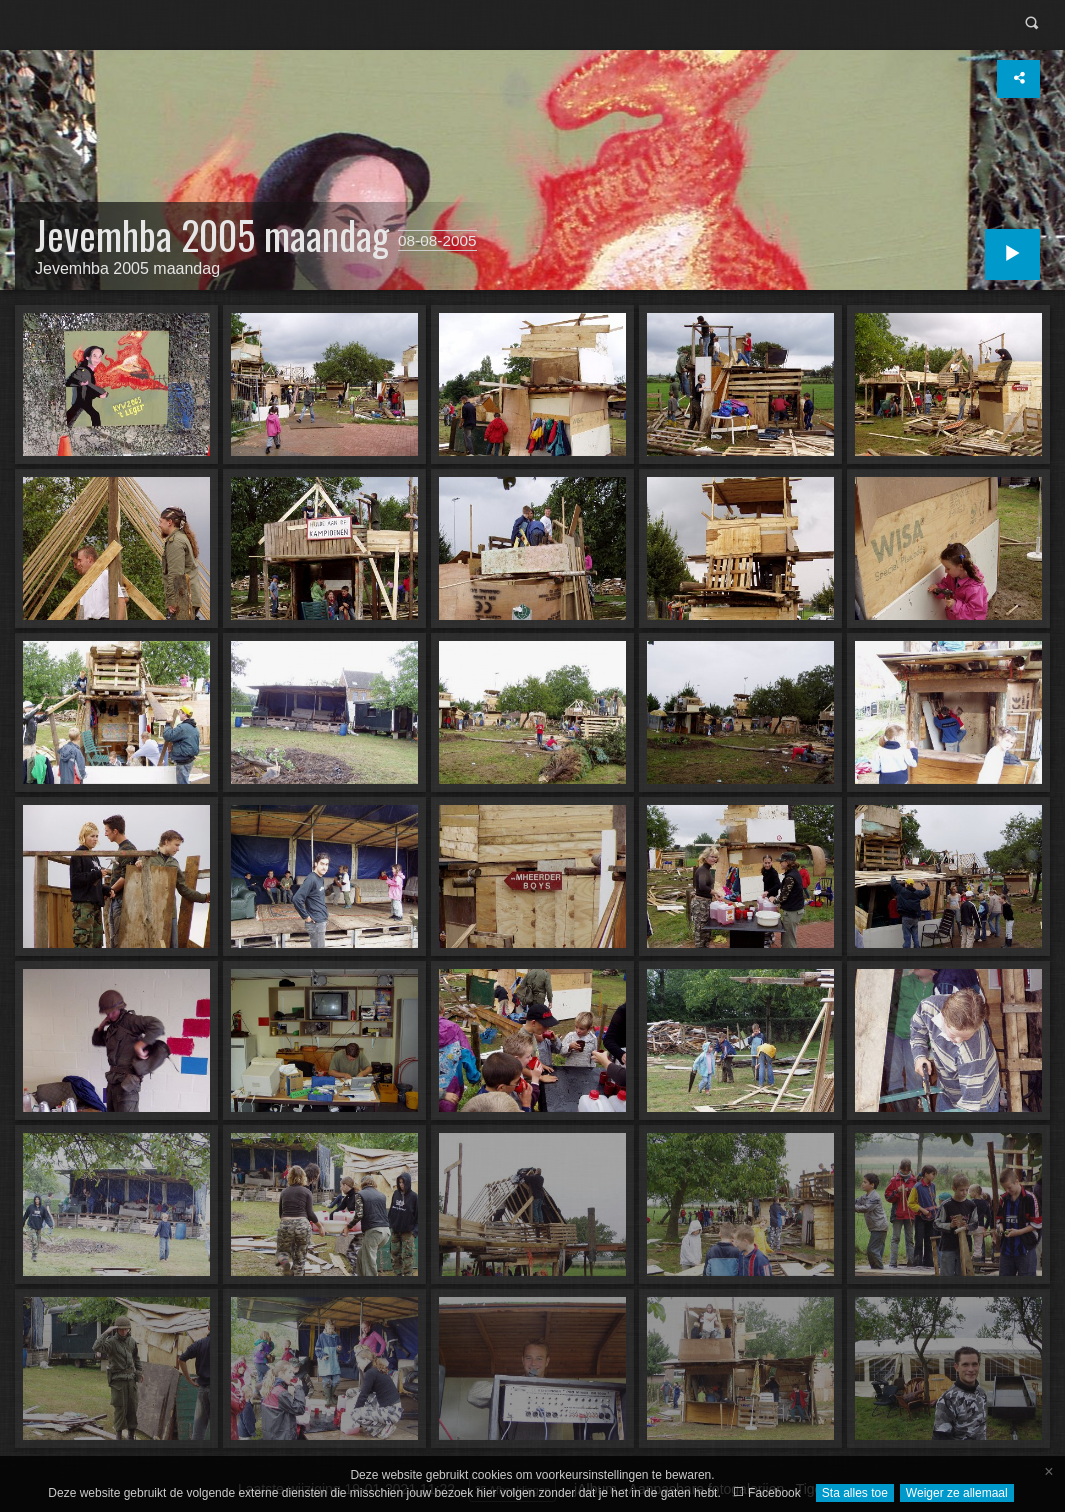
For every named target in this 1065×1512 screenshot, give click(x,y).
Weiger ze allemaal (957, 1493)
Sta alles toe (855, 1493)
